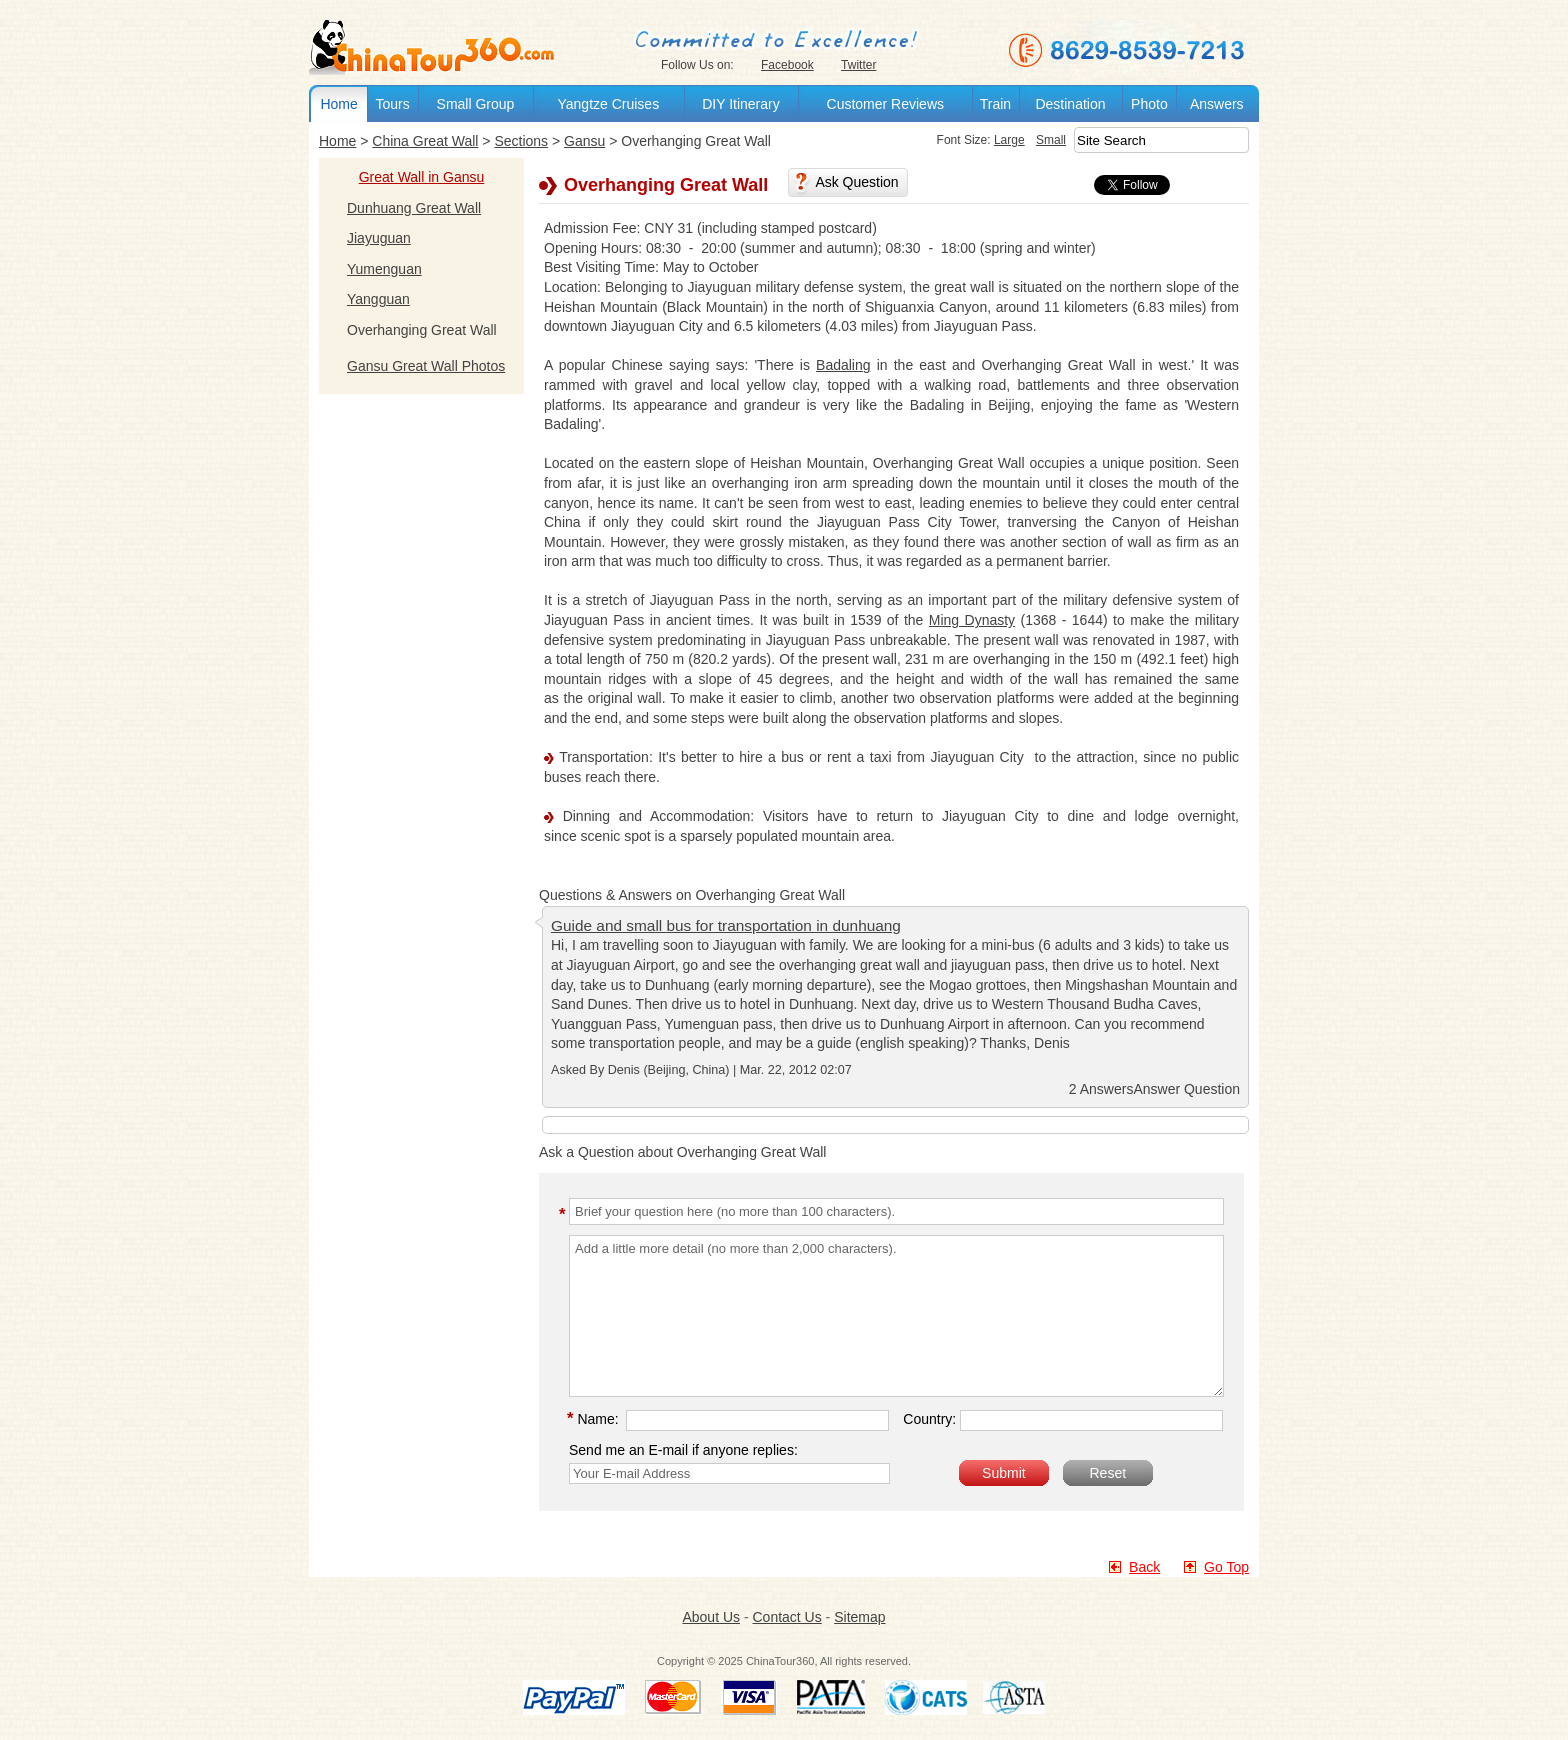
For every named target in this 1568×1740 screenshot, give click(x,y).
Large (1009, 140)
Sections (521, 141)
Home (338, 104)
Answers (1217, 104)
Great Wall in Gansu (422, 177)
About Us (711, 1617)
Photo (1149, 104)
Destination (1070, 104)
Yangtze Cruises (608, 104)
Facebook (787, 65)
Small (1051, 140)
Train (995, 104)
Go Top (1226, 1567)
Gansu (584, 141)
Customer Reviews (885, 104)
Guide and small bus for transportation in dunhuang (726, 925)
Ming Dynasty (972, 620)
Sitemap (859, 1617)
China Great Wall (425, 141)
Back (1144, 1567)
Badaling (843, 365)
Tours (392, 104)
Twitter (858, 65)
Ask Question (856, 182)
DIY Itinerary (741, 104)
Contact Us (786, 1617)
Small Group (476, 104)
